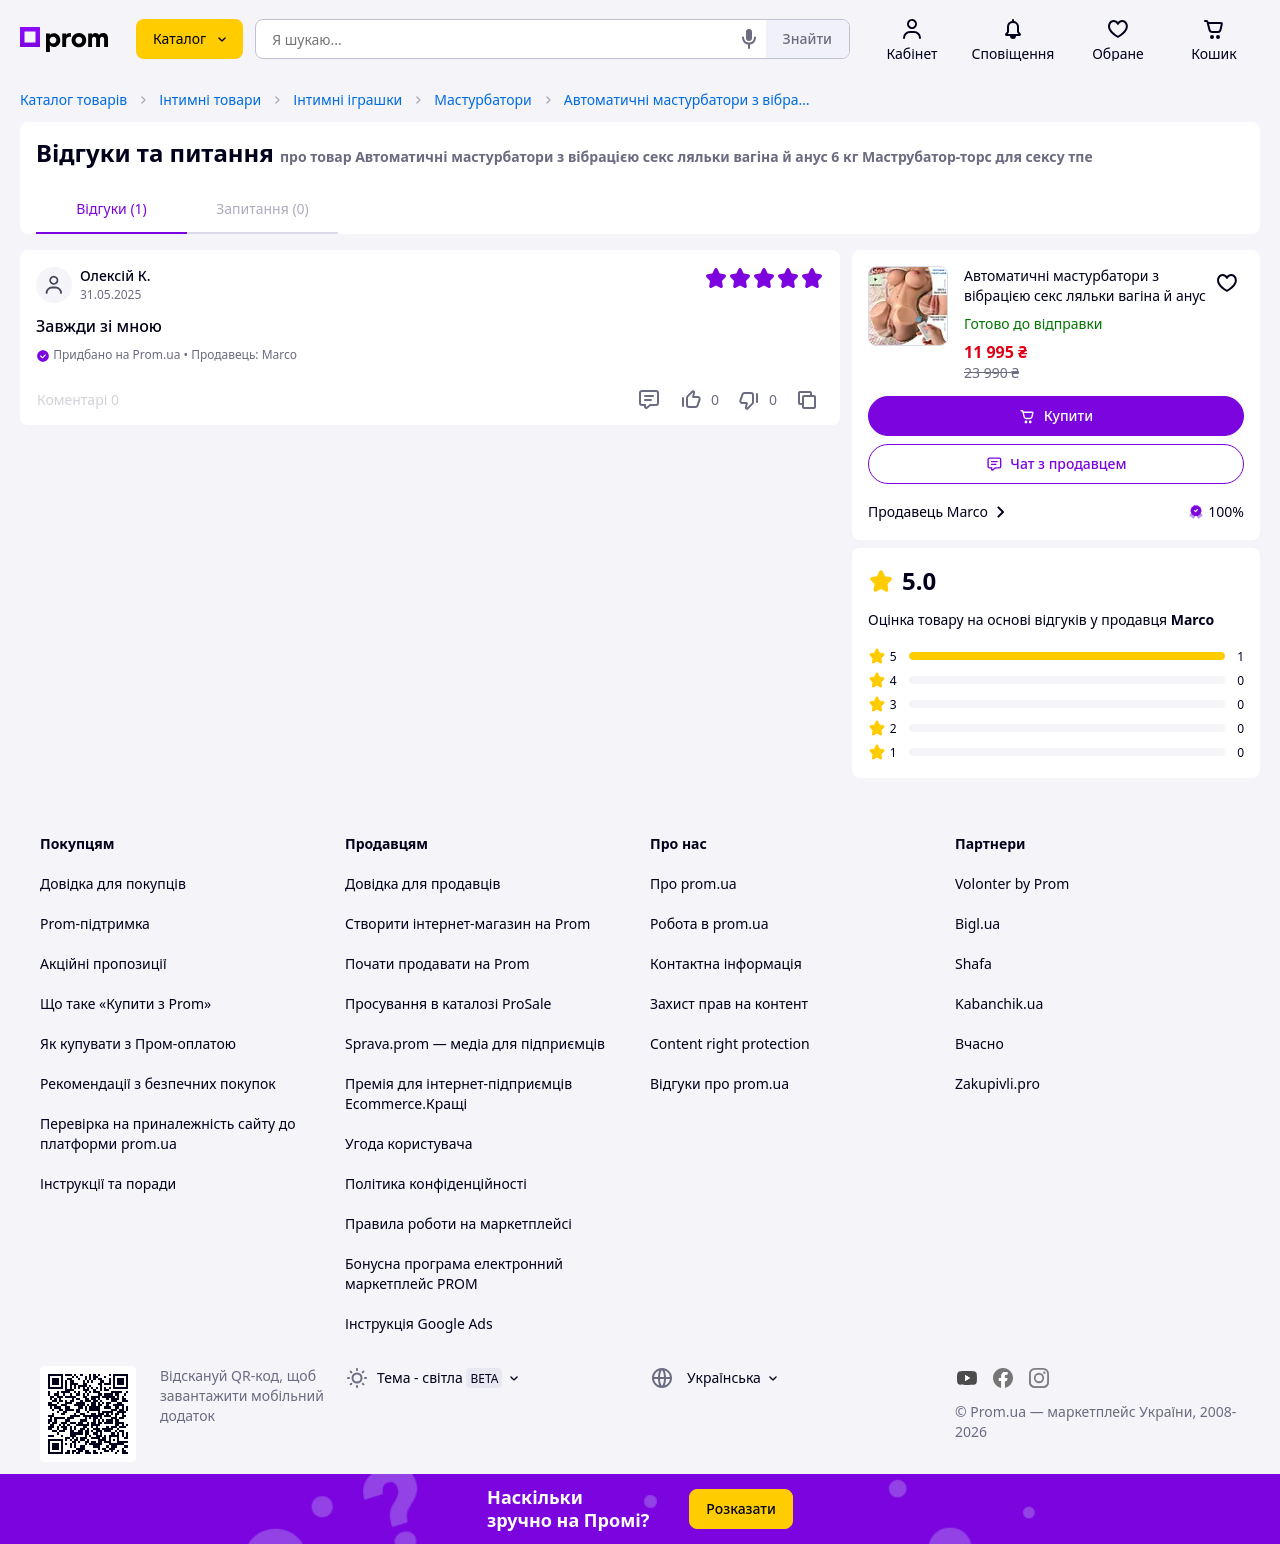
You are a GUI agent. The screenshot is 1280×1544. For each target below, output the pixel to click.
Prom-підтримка (95, 923)
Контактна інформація (726, 963)
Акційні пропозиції (103, 963)
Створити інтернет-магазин (438, 923)
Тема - (420, 1377)
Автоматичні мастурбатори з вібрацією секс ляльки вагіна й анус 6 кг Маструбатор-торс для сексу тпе (689, 99)
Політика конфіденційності (436, 1183)
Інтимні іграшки (347, 99)
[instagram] (1039, 1378)
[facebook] (1003, 1378)
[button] (1056, 416)
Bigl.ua (977, 923)
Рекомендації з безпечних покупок (158, 1083)
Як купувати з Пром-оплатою (138, 1043)
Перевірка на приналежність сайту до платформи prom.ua (168, 1133)
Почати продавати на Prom (437, 963)
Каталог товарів (73, 99)
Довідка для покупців (113, 883)
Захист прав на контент (729, 1003)
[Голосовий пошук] (749, 39)
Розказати (741, 1508)
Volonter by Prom (1012, 883)
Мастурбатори (482, 99)
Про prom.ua (693, 883)
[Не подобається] (757, 400)
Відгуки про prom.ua (719, 1083)
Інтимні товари (210, 99)
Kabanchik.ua (999, 1003)
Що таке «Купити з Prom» (125, 1003)
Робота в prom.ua (709, 923)
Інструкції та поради (108, 1183)
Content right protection (730, 1043)
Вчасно (979, 1043)
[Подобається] (699, 400)
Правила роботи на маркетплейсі (458, 1223)
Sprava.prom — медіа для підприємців (475, 1043)
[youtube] (967, 1378)
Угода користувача (409, 1143)
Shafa (973, 963)
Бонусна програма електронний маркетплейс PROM (454, 1273)
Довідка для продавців (422, 883)
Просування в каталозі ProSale (448, 1003)
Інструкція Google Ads (419, 1323)
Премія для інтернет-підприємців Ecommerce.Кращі (458, 1093)
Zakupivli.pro (997, 1083)
